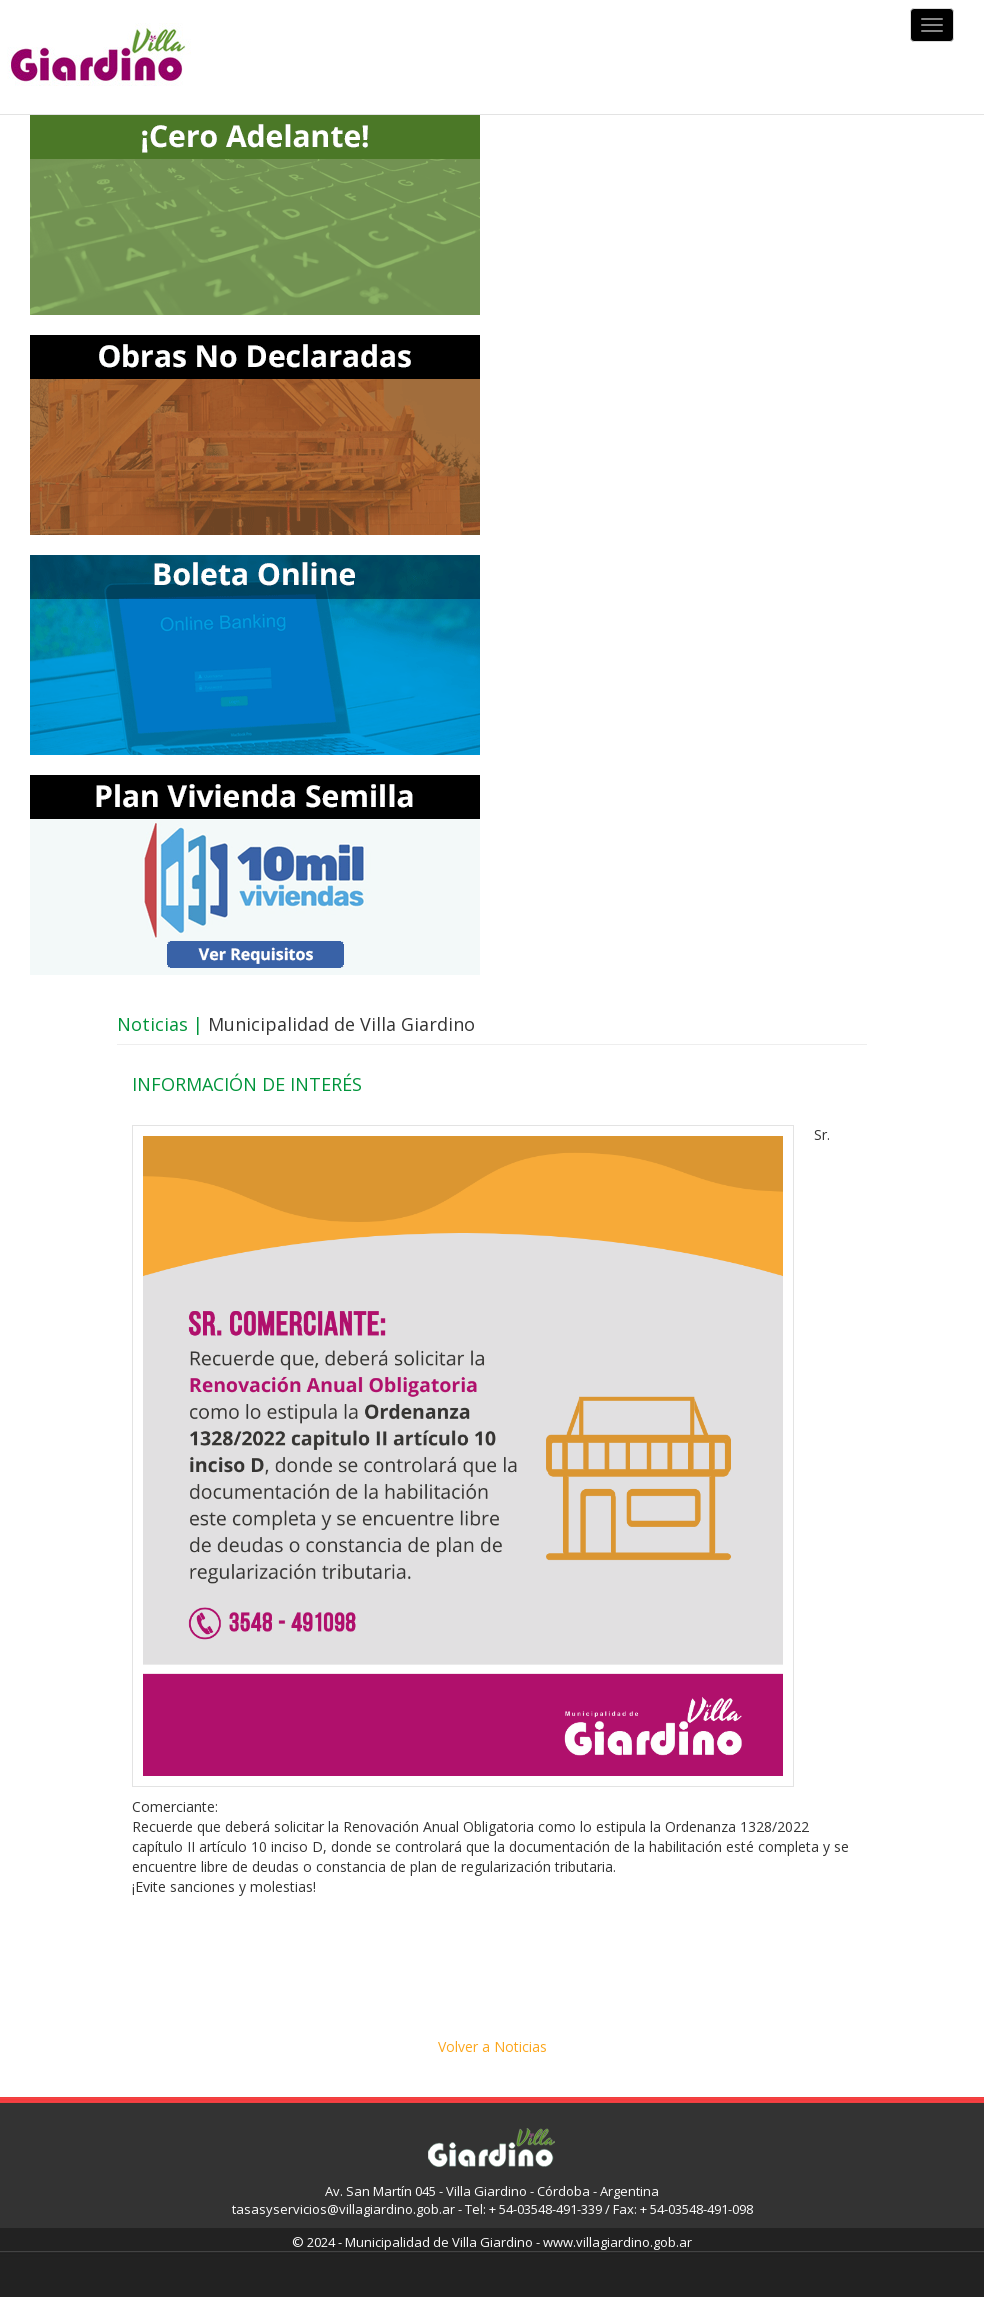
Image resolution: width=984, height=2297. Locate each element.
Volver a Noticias (492, 2046)
